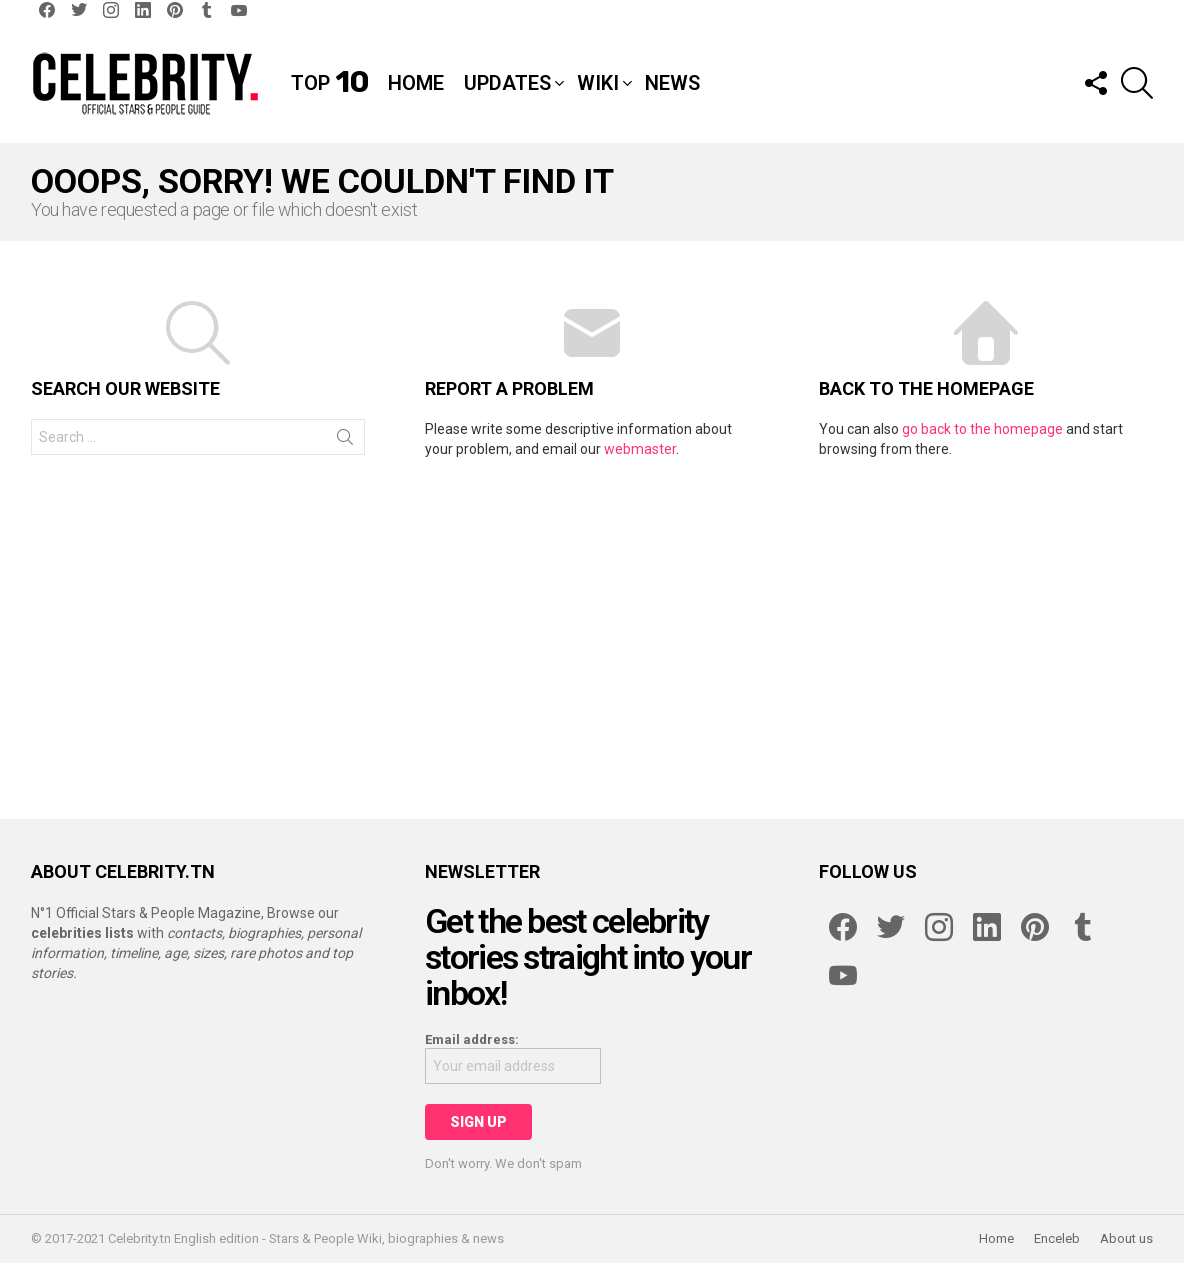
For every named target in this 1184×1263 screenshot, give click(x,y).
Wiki (598, 83)
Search (345, 441)
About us (1126, 1238)
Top (329, 83)
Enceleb (1057, 1238)
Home (416, 83)
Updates (507, 83)
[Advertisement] (592, 629)
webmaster (640, 449)
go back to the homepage (982, 429)
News (672, 83)
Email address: (472, 1039)
